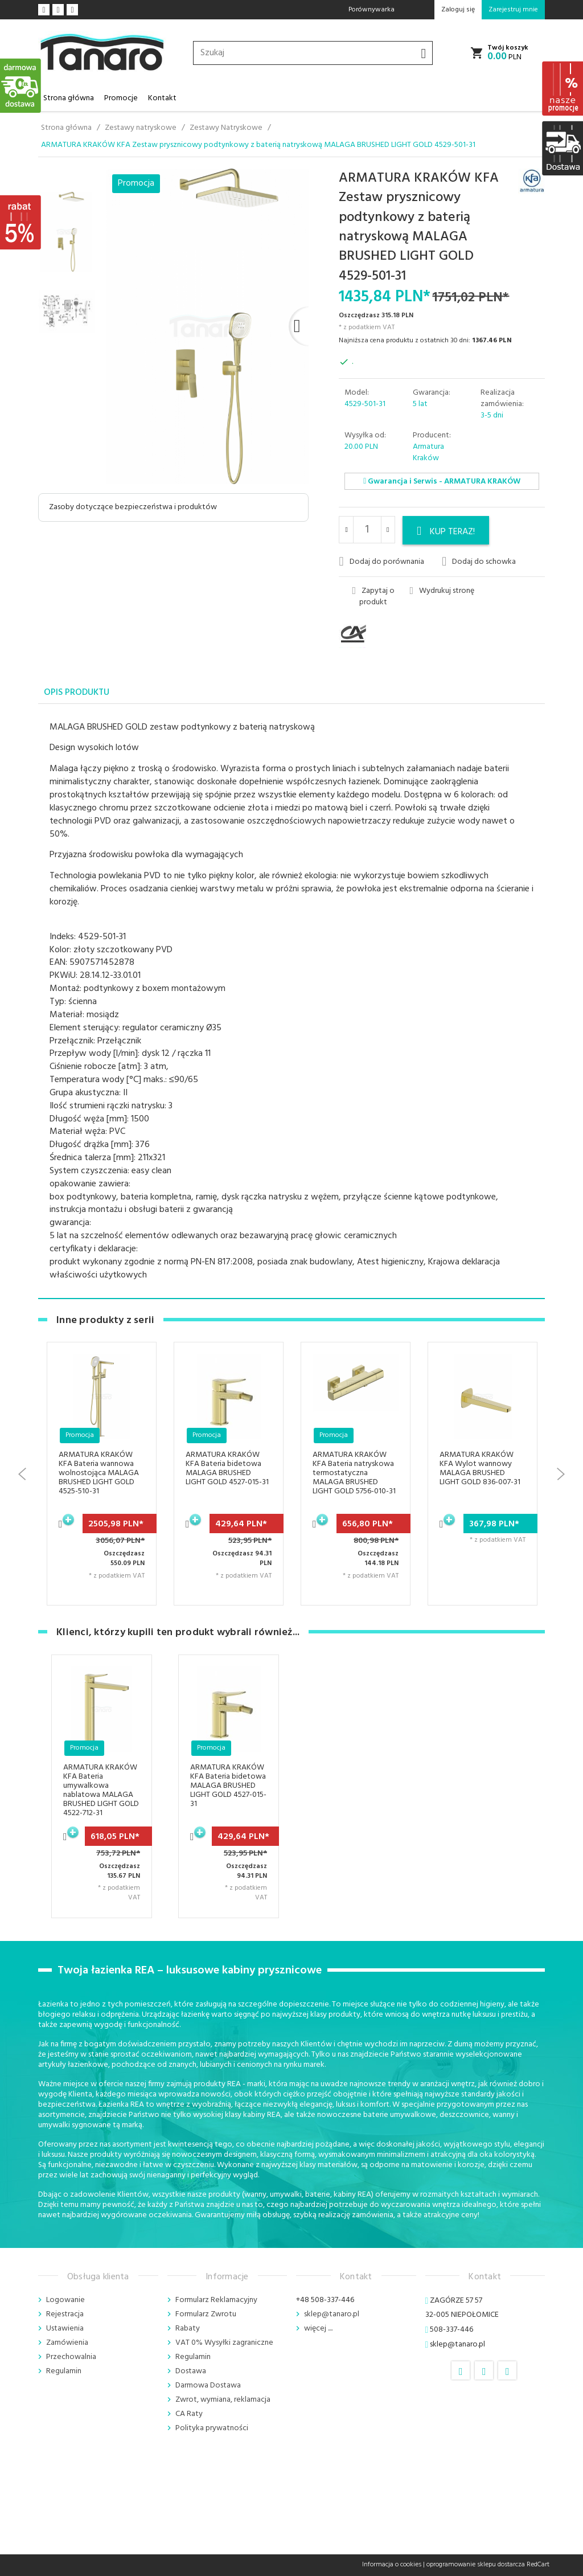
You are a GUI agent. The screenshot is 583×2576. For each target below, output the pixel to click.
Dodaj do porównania (381, 561)
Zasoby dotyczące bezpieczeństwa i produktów (133, 507)
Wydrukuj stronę (441, 591)
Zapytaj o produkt (373, 596)
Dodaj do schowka (479, 561)
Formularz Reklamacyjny (216, 2300)
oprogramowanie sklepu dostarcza (475, 2564)
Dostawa (190, 2371)
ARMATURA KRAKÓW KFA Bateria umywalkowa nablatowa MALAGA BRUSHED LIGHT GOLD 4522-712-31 (101, 1790)
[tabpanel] (291, 1001)
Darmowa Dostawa (208, 2385)
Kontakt (162, 98)
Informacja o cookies (391, 2564)
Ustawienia (65, 2328)
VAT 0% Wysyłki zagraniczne (224, 2342)
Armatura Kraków (428, 452)
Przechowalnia (71, 2357)
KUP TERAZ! (446, 532)
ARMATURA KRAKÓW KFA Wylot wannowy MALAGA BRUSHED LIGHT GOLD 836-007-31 (480, 1468)
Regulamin (63, 2371)
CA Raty (189, 2414)
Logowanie (65, 2300)
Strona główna (68, 98)
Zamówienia (67, 2342)
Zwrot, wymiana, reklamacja (222, 2399)
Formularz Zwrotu (205, 2314)
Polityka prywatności (211, 2428)
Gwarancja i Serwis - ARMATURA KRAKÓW (441, 481)
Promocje (121, 98)
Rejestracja (65, 2314)
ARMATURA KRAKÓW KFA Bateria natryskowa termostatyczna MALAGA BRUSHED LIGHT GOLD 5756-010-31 (354, 1473)
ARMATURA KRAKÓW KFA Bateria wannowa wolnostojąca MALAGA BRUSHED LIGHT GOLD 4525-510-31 (99, 1473)
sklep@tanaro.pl (331, 2314)
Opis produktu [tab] (76, 692)
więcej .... (318, 2328)
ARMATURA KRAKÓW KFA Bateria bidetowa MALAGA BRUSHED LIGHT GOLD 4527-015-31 (227, 1468)
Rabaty (187, 2328)
